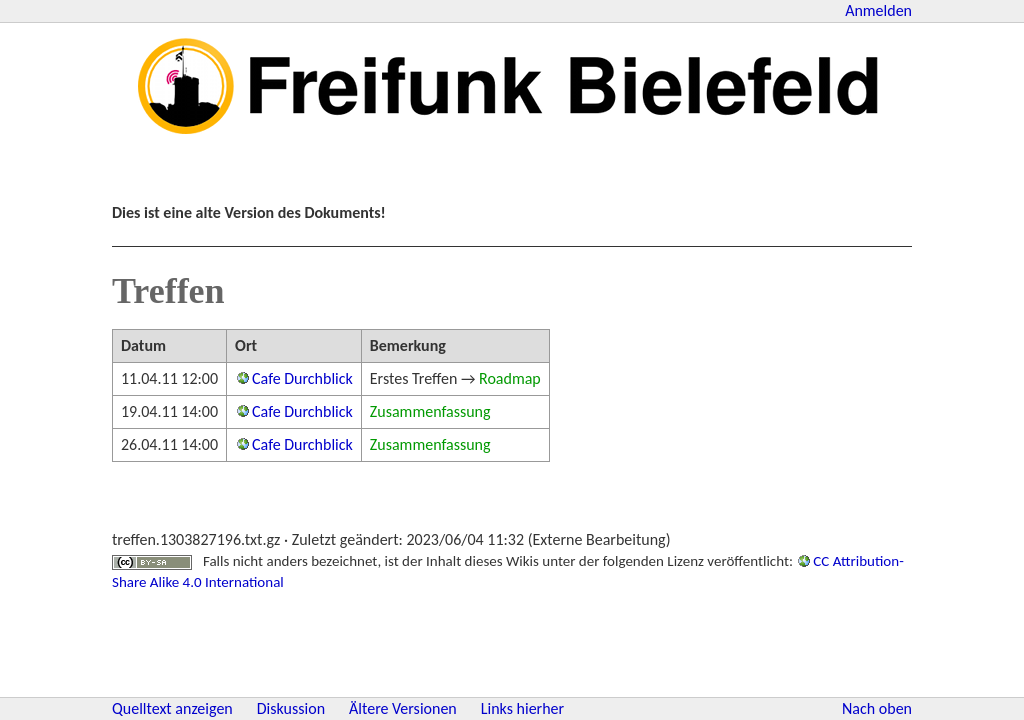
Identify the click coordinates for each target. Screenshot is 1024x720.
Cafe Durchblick (302, 378)
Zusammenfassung (430, 411)
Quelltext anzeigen (172, 708)
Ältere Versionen (403, 708)
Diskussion (291, 708)
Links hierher (522, 708)
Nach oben (877, 708)
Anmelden (878, 10)
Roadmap (510, 378)
